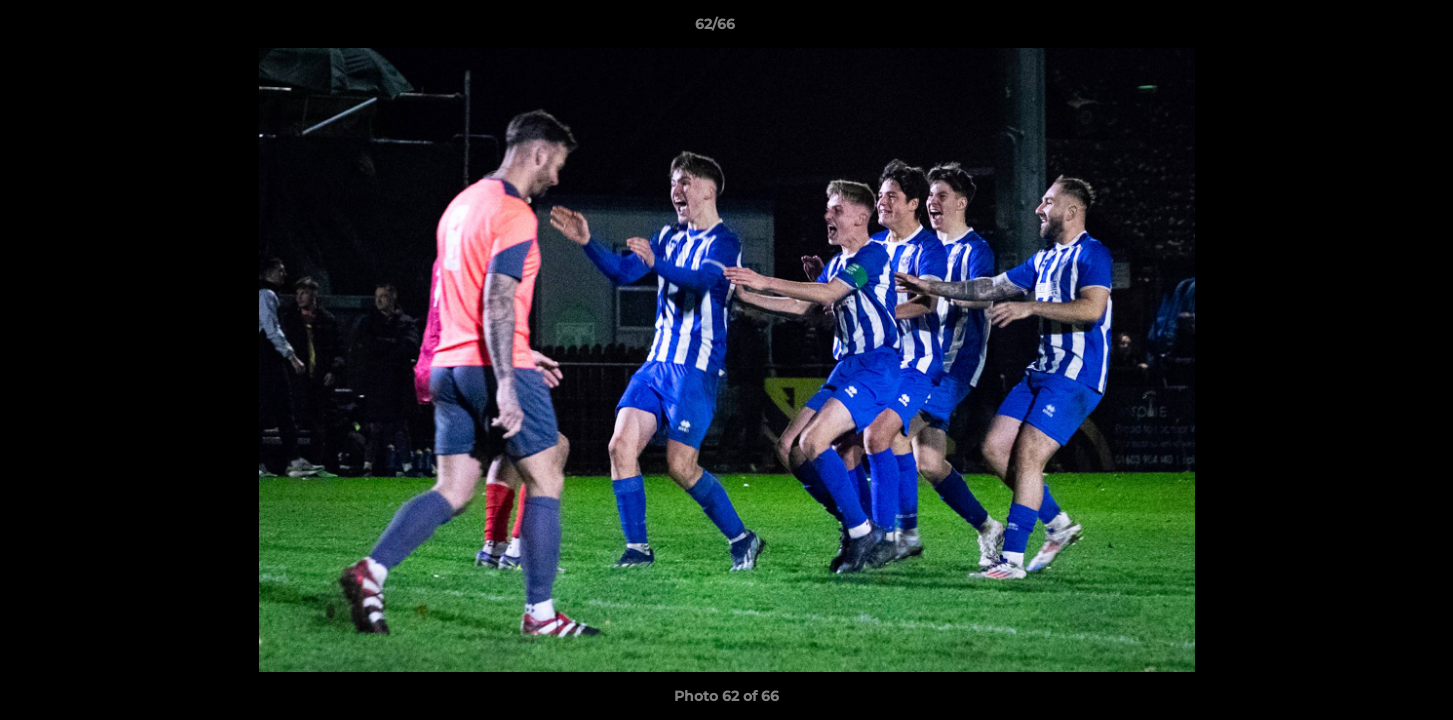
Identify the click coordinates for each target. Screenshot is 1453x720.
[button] (1369, 29)
